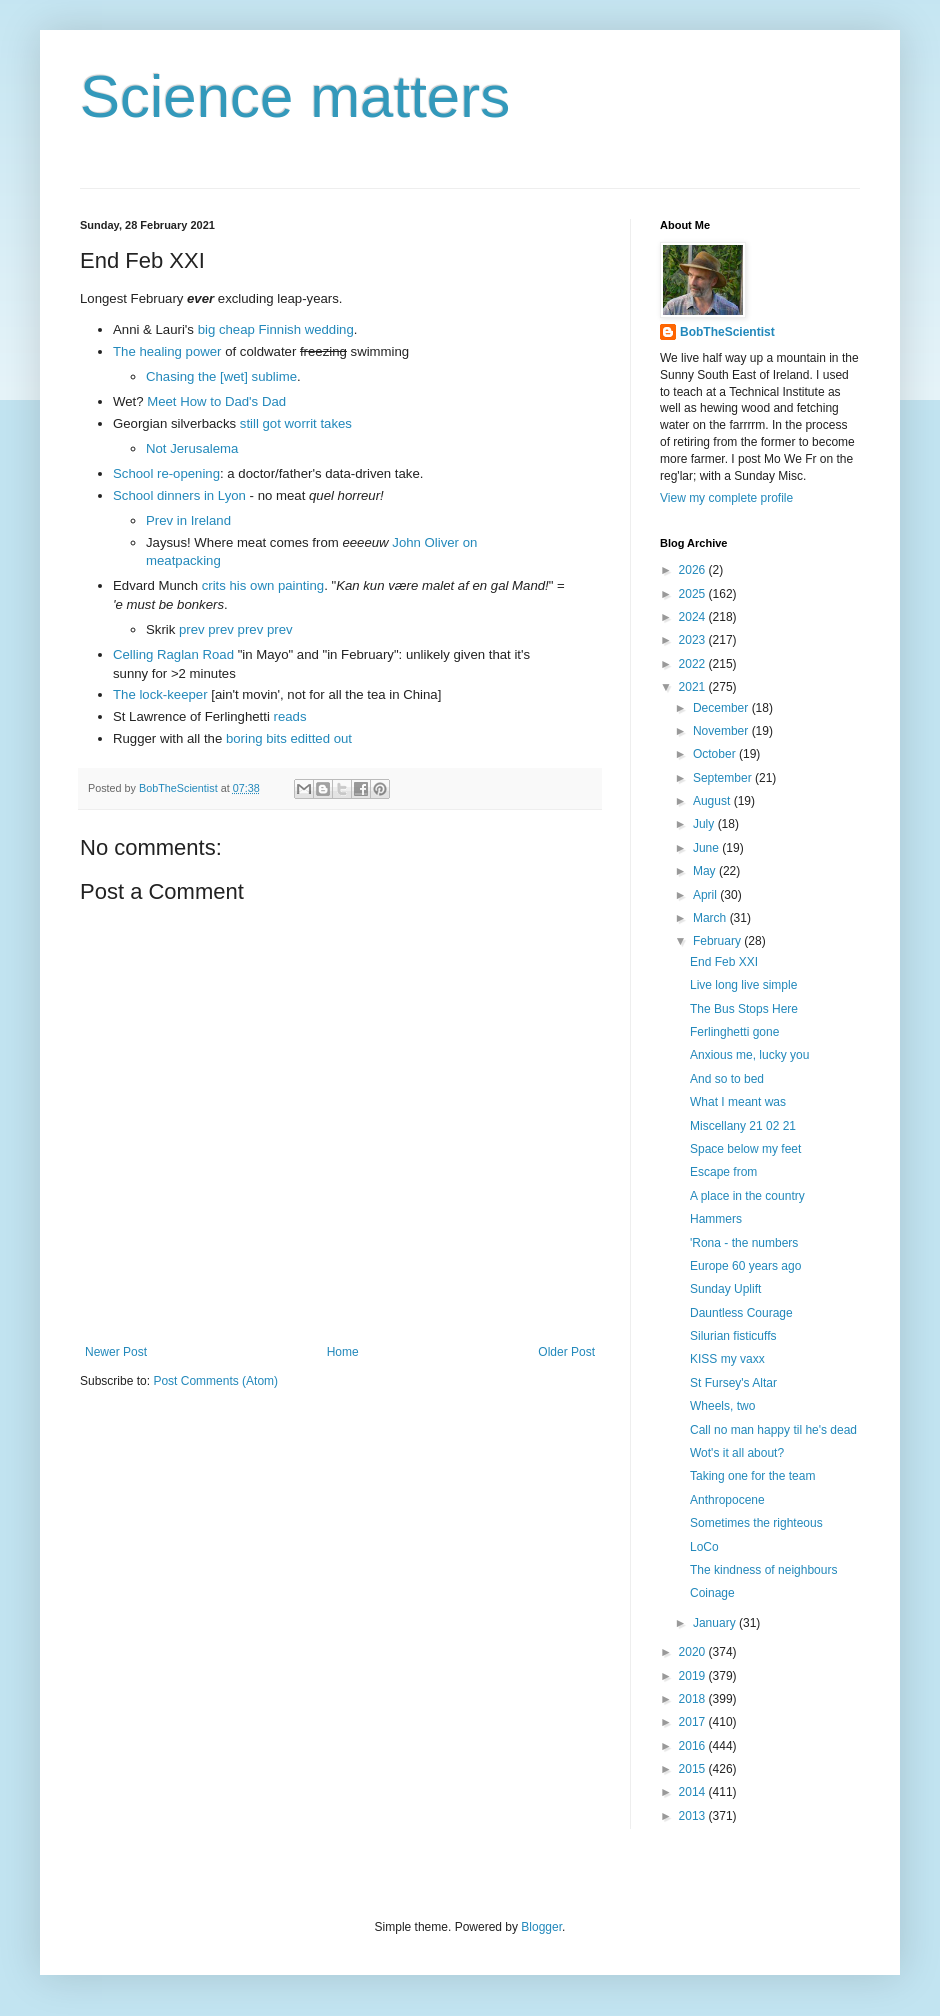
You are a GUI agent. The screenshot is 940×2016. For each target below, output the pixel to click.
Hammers (716, 1219)
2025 (694, 594)
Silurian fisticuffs (733, 1336)
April (706, 895)
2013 (694, 1816)
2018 (694, 1699)
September (724, 778)
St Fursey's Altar (733, 1383)
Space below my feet (745, 1149)
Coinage (712, 1593)
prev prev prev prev (236, 629)
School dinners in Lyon (179, 495)
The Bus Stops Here (744, 1009)
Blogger (541, 1927)
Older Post (566, 1352)
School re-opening (166, 473)
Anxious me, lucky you (749, 1055)
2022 (694, 664)
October (716, 754)
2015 (694, 1769)
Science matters (295, 96)
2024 (694, 617)
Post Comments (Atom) (215, 1381)
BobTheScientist (727, 332)
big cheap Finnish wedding (276, 329)
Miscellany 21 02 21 (743, 1126)
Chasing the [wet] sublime (221, 376)
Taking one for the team (752, 1476)
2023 (694, 640)
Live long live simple (743, 985)
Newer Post (116, 1352)
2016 (694, 1746)
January (716, 1623)
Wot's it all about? (737, 1453)
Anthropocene (727, 1500)
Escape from (723, 1172)
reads (290, 716)
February (718, 941)
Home (343, 1352)
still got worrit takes (296, 423)
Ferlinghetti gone (734, 1032)
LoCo (704, 1547)
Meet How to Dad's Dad (216, 401)
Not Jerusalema (192, 448)
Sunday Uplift (725, 1289)
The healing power (167, 351)
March (711, 918)
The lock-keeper (160, 694)
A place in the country (747, 1196)
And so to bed (727, 1079)
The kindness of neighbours (763, 1570)
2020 (694, 1652)
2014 (694, 1792)
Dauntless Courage (741, 1313)
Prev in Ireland (188, 520)
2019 (694, 1676)
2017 (694, 1722)
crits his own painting (263, 585)
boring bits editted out (289, 738)
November (722, 731)
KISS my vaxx (727, 1359)
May (706, 871)
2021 (694, 687)
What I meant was (738, 1102)
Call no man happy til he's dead (773, 1430)
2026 (694, 570)
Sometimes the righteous (756, 1523)
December (722, 708)
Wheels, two (722, 1406)
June (707, 848)
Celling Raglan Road (173, 654)
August (713, 801)
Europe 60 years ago (745, 1266)
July (705, 824)
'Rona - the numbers (744, 1243)
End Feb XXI (724, 962)
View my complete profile (726, 498)
